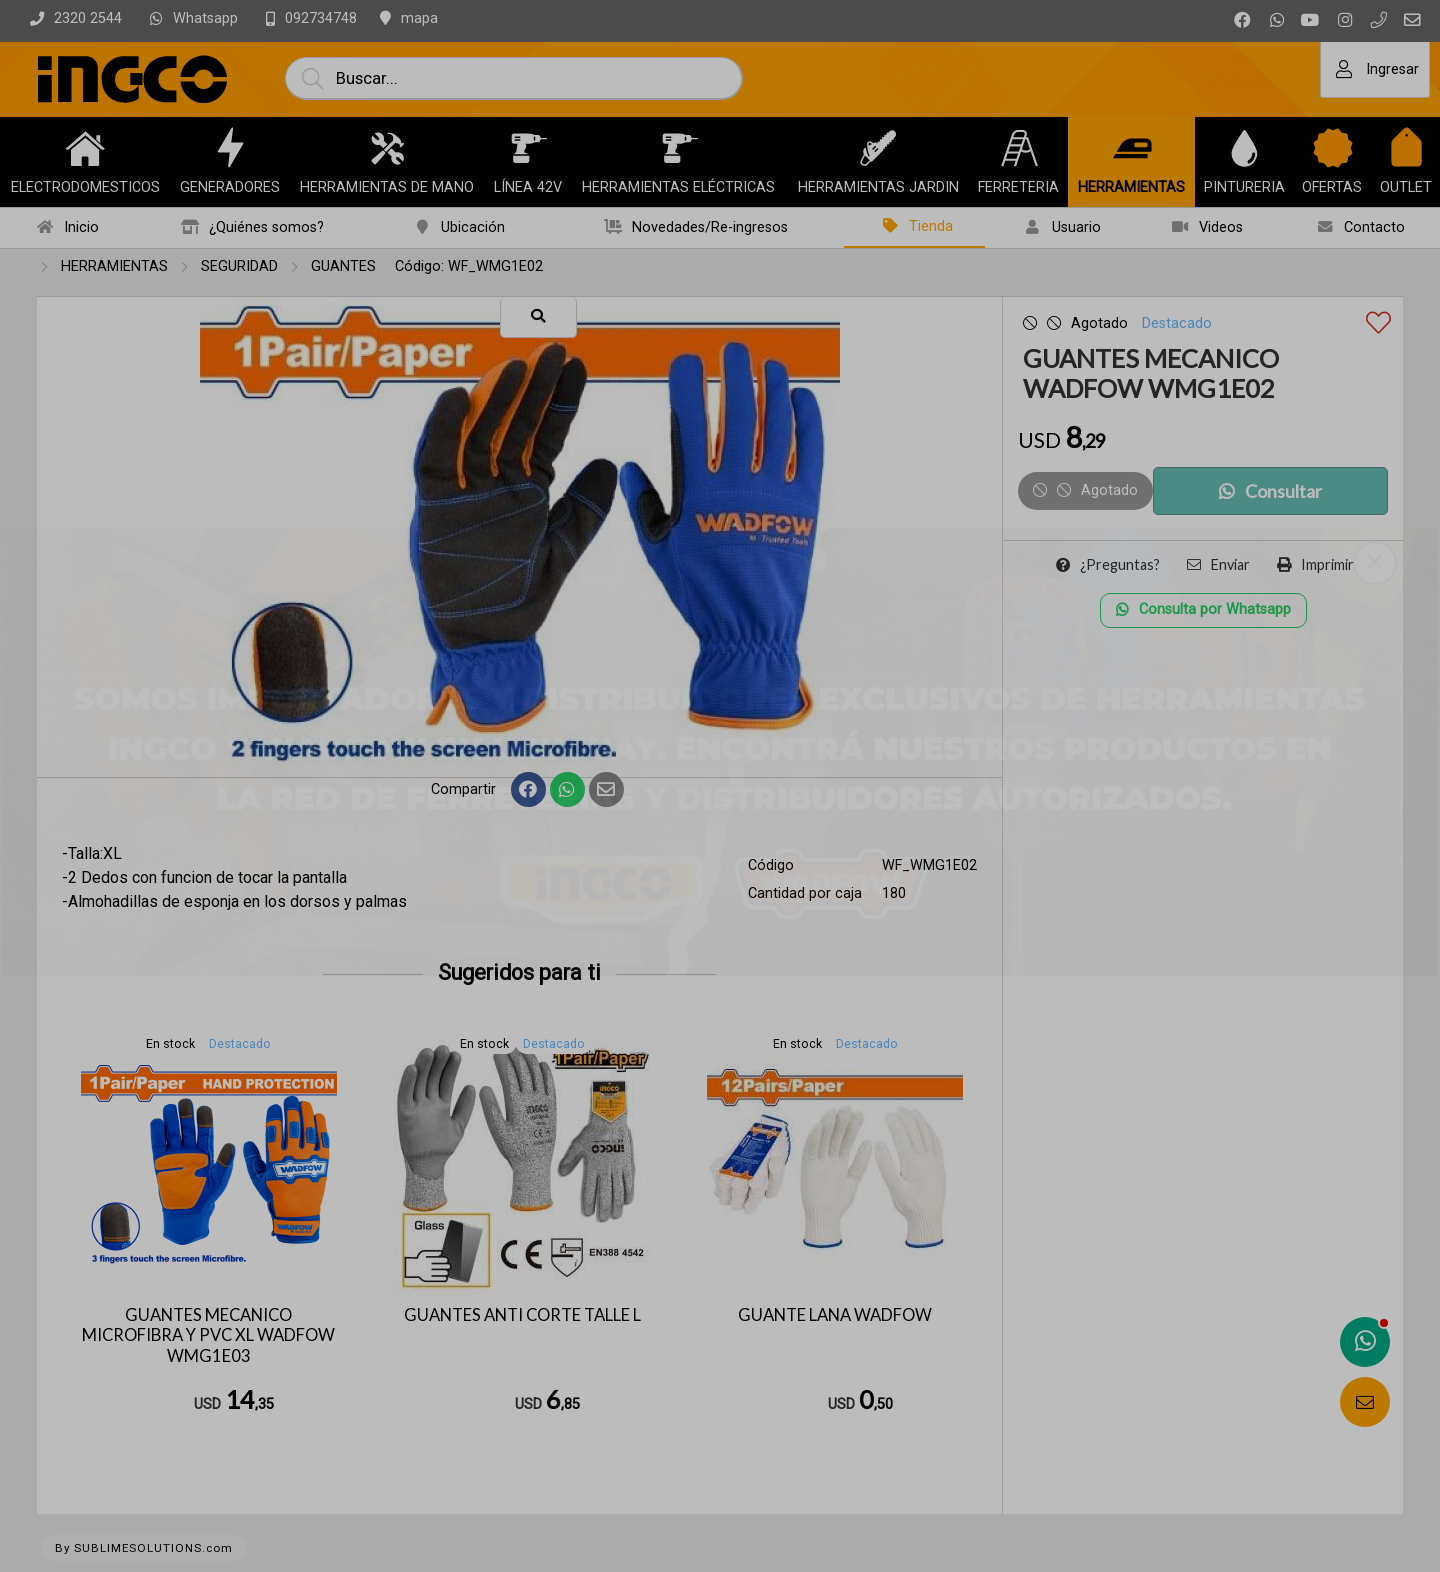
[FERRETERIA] (1019, 148)
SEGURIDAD (239, 266)
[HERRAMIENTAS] (1132, 148)
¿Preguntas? (1108, 564)
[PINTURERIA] (1244, 148)
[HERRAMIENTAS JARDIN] (878, 148)
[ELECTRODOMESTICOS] (85, 148)
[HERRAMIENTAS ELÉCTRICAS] (679, 148)
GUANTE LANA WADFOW (835, 1315)
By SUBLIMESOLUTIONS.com (144, 1548)
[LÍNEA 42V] (528, 148)
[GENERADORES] (230, 148)
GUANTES (343, 266)
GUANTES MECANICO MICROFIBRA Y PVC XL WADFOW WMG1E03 (208, 1335)
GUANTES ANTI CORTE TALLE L (522, 1315)
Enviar (1218, 564)
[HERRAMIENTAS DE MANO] (387, 148)
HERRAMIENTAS (114, 266)
